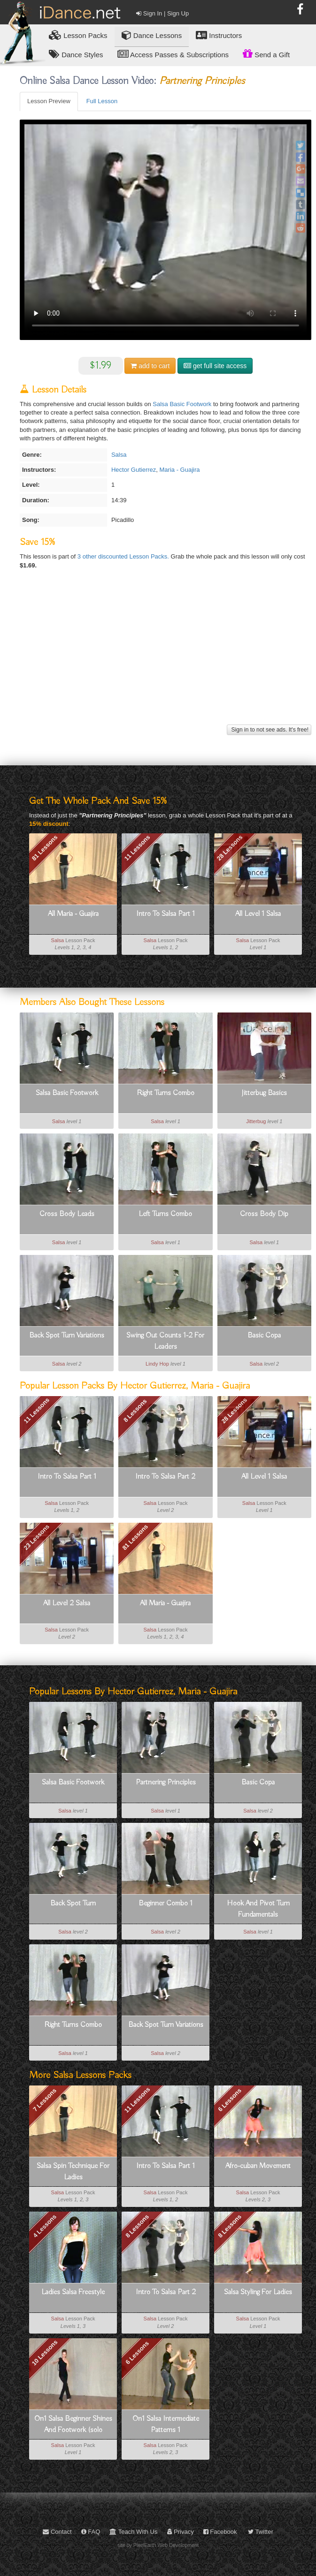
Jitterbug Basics (264, 1093)
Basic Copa (264, 1335)
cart (150, 366)
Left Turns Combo (165, 1214)
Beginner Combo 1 (166, 1903)
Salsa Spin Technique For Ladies (73, 2171)
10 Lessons (45, 2352)
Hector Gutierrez (133, 469)
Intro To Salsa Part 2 (165, 1476)
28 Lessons (230, 847)
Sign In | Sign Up (162, 13)
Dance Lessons (152, 35)
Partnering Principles (166, 1782)
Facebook (220, 2531)
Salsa (119, 454)
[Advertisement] (164, 656)
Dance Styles (76, 54)
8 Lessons (135, 1411)
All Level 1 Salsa (258, 914)
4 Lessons (44, 2226)
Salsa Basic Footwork (182, 404)
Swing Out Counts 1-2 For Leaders (165, 1341)
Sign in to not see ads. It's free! (269, 729)
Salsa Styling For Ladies (258, 2292)
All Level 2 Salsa (66, 1603)
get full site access (215, 366)
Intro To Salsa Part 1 (165, 914)
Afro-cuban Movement (258, 2166)
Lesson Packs (78, 35)
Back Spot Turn (73, 1903)
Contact (57, 2531)
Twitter (260, 2531)
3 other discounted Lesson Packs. (124, 556)
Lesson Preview (48, 101)
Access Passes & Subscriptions (173, 54)
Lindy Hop (157, 1364)
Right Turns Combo (165, 1093)
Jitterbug (256, 1121)
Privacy (180, 2531)
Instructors (219, 35)
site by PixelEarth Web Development (158, 2545)
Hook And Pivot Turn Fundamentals (258, 1909)
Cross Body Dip (264, 1214)
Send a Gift (266, 53)
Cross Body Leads (66, 1214)
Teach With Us (133, 2531)
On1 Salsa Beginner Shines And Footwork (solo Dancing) (73, 2425)
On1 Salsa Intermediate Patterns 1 (165, 2424)
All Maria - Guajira (73, 914)
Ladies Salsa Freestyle (73, 2292)
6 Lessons (229, 2100)
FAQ (90, 2531)
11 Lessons (137, 847)
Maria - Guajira (180, 469)
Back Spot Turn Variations (66, 1335)
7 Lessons (44, 2100)
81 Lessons (45, 847)
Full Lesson (101, 101)
